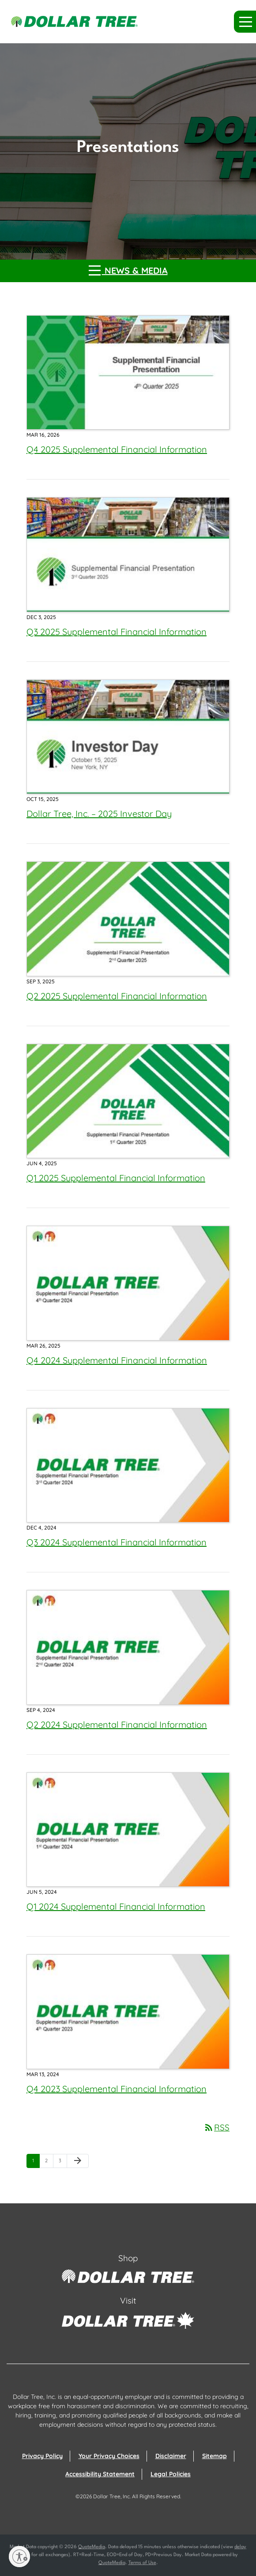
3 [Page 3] (62, 2162)
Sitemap (214, 2456)
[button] (245, 22)
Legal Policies (171, 2474)
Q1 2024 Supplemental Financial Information (115, 1906)
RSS (216, 2127)
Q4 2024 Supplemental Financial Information (116, 1360)
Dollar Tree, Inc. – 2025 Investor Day (99, 813)
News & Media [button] (128, 270)
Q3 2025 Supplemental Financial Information (116, 631)
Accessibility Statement (100, 2474)
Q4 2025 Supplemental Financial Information (116, 449)
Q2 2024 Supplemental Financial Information (116, 1724)
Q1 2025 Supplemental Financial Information (115, 1177)
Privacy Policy (42, 2456)
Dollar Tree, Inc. (112, 2496)
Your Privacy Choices (109, 2456)
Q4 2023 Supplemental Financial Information (116, 2088)
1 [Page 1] (36, 2162)
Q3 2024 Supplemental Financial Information (116, 1542)
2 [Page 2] (49, 2162)
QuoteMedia (91, 2547)
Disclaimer (170, 2456)
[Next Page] (78, 2161)
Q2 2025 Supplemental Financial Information (116, 995)
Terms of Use (142, 2563)
